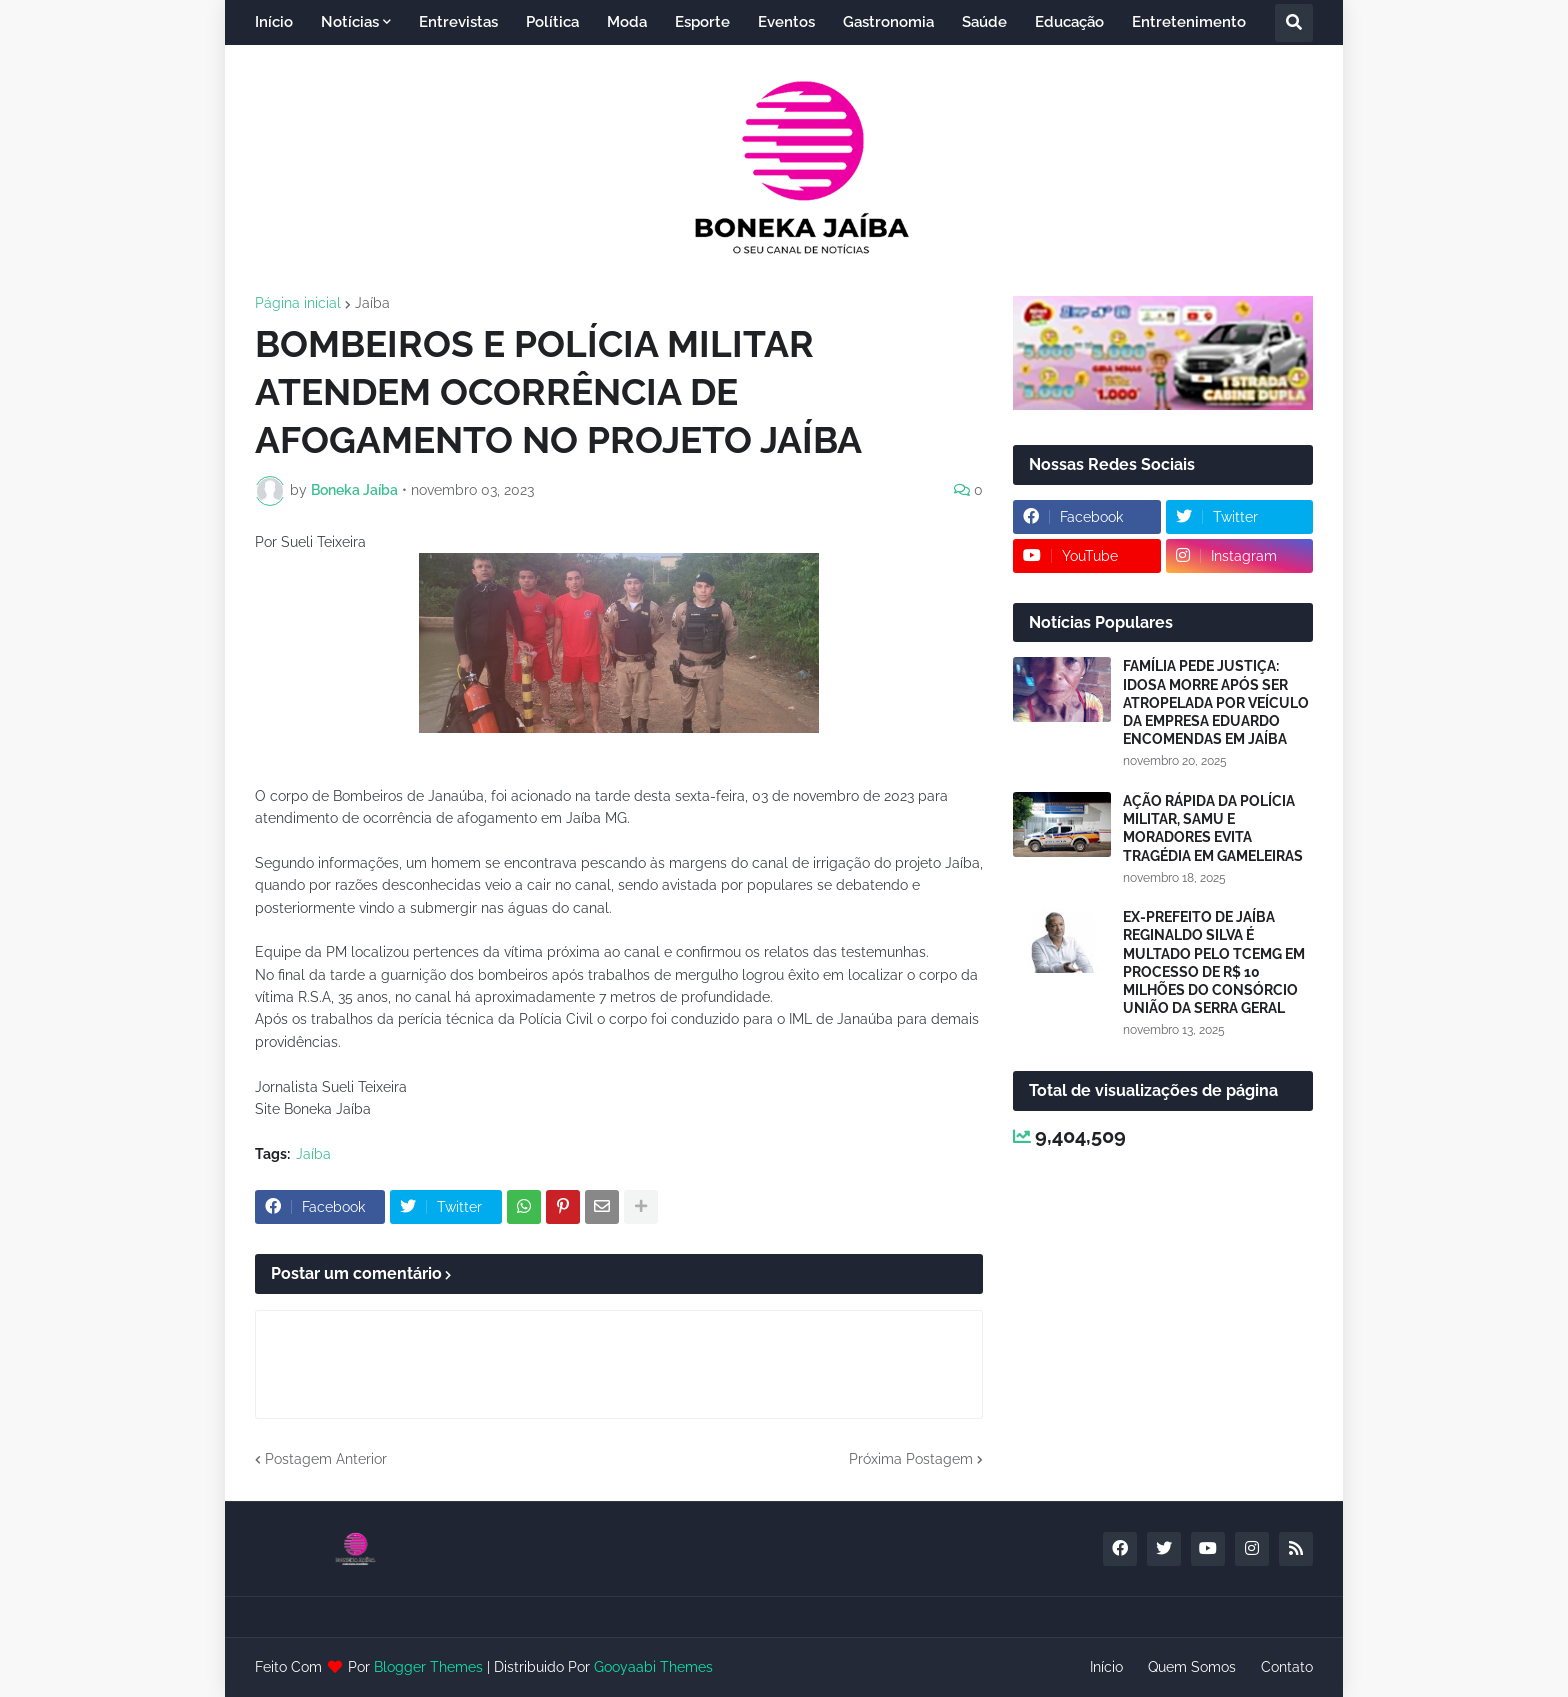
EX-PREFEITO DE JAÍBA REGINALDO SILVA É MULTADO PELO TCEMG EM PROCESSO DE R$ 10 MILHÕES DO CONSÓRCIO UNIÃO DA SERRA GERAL (1214, 962)
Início (1106, 1667)
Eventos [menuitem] (786, 22)
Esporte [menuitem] (702, 22)
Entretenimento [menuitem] (1189, 22)
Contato (1287, 1667)
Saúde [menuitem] (984, 22)
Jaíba (372, 303)
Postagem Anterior (326, 1459)
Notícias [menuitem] (350, 22)
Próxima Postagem (911, 1459)
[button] (1294, 23)
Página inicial (298, 303)
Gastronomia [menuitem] (888, 22)
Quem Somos (1192, 1667)
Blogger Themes (428, 1667)
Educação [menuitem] (1069, 22)
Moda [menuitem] (627, 22)
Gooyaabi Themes (653, 1667)
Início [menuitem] (274, 22)
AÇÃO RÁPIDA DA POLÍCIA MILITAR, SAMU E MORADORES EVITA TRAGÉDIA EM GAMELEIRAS (1213, 828)
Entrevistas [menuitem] (458, 22)
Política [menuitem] (552, 22)
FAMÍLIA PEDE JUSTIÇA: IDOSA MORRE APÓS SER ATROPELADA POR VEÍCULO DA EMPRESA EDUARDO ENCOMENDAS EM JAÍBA (1216, 702)
